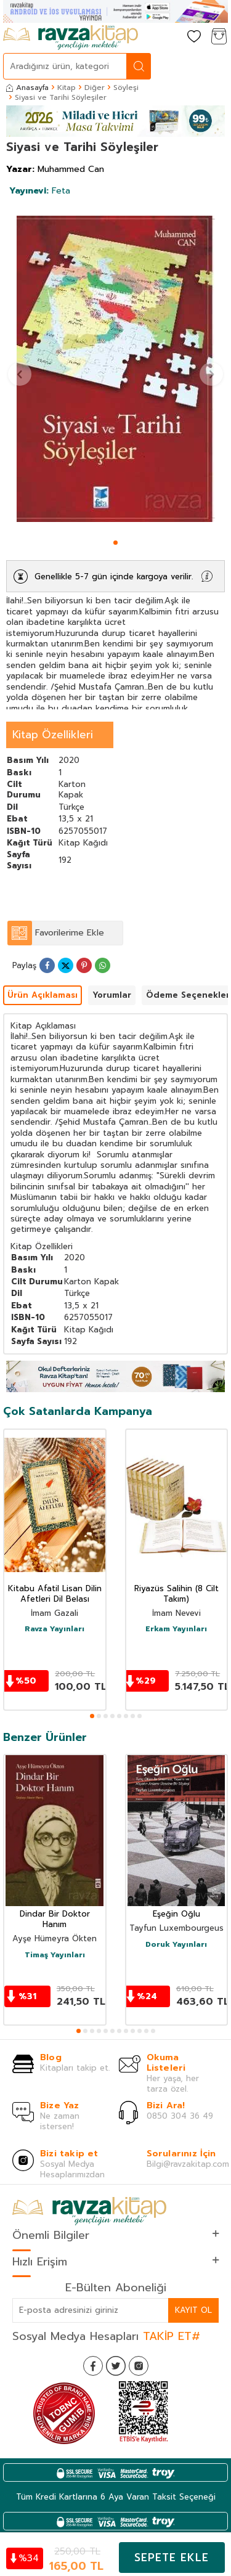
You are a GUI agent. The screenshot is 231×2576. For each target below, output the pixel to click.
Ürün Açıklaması (42, 995)
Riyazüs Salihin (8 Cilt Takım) (176, 1594)
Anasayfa (27, 87)
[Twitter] (116, 2366)
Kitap (66, 87)
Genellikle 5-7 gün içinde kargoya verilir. (113, 576)
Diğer (94, 87)
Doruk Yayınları (176, 1945)
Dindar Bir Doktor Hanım (55, 1919)
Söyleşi (126, 87)
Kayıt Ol (193, 2310)
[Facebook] (93, 2366)
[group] (115, 369)
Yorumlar (111, 995)
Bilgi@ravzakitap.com (188, 2164)
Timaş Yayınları (55, 1955)
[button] (115, 542)
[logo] (70, 37)
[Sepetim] (218, 37)
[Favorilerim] (194, 37)
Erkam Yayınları (176, 1629)
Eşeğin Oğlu (176, 1914)
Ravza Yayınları (54, 1629)
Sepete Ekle (171, 2558)
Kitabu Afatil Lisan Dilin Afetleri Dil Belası (55, 1594)
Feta (39, 190)
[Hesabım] (169, 37)
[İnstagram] (138, 2366)
